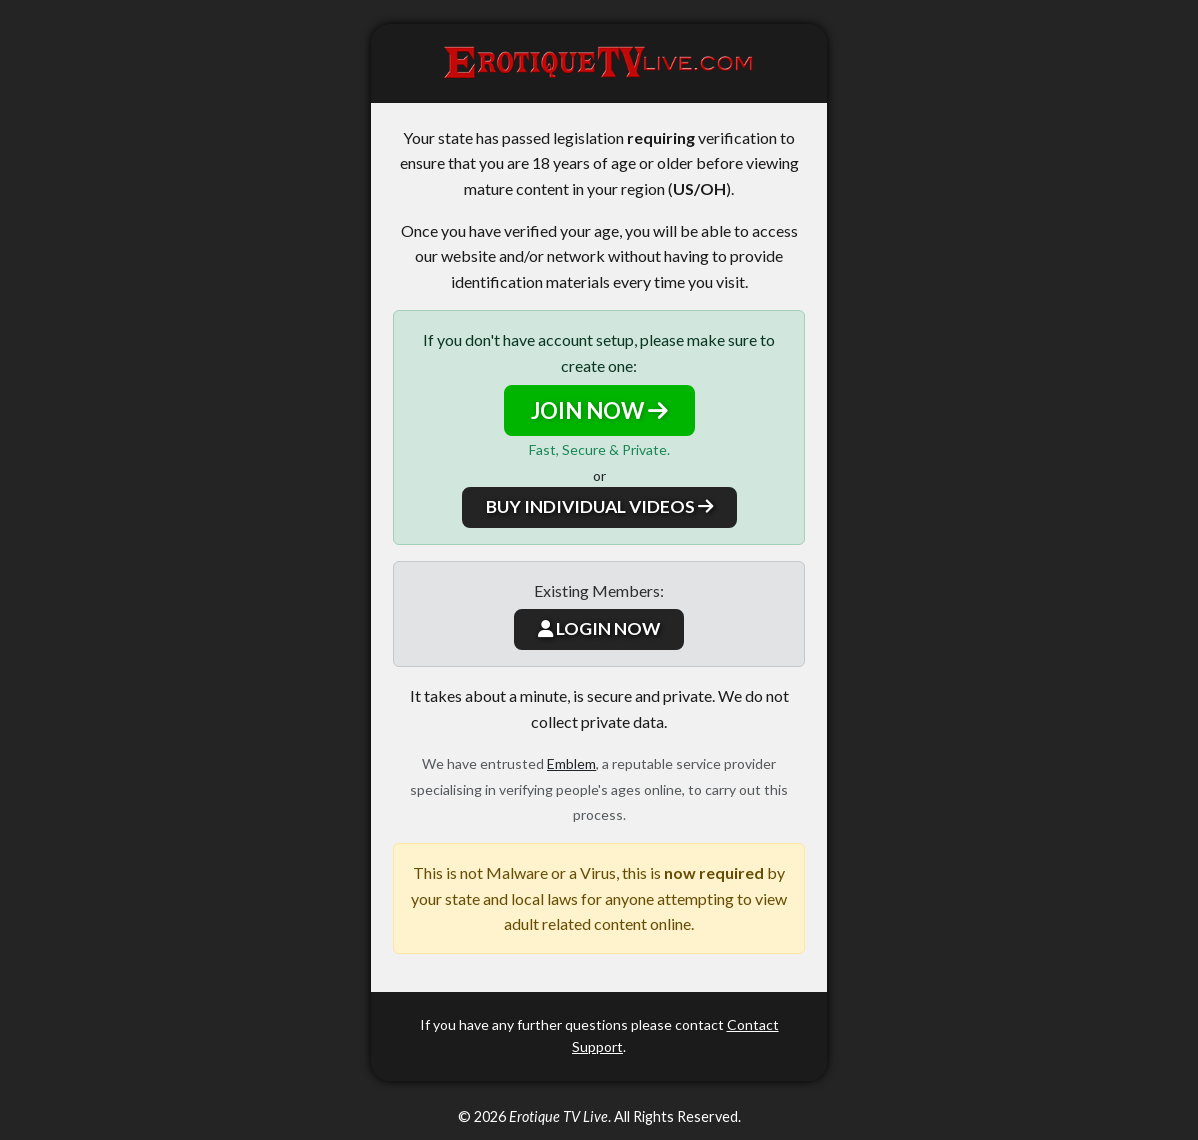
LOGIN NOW (599, 628)
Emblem (571, 763)
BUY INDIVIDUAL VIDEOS (599, 506)
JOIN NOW (599, 410)
